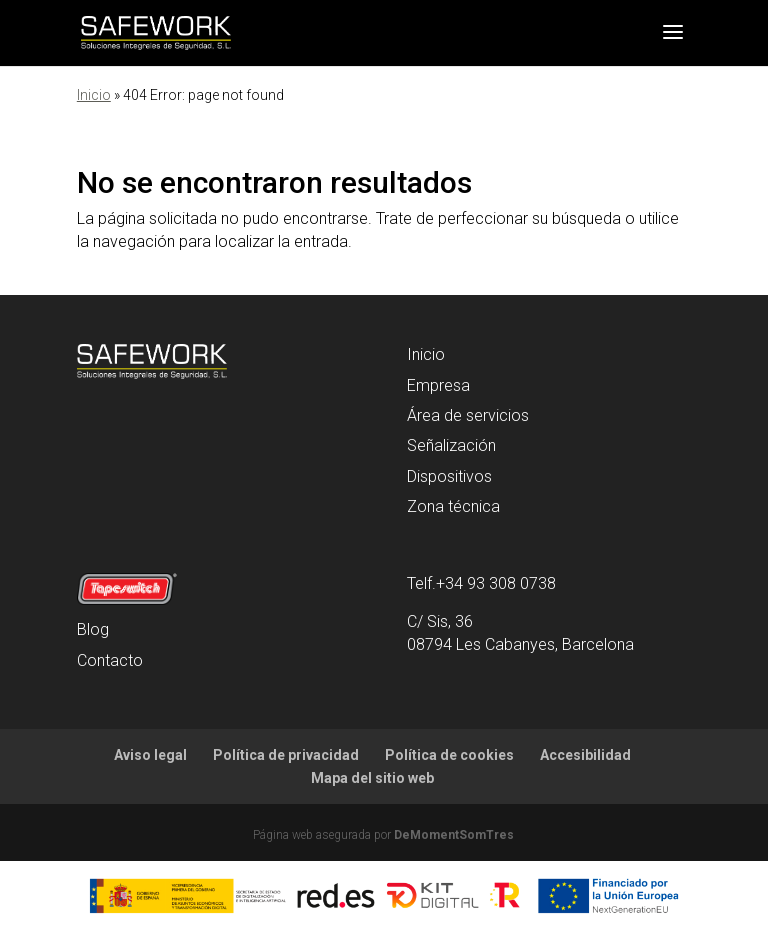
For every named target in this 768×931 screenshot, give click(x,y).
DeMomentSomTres (454, 835)
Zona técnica (453, 506)
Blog (93, 629)
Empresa (438, 385)
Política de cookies (449, 755)
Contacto (110, 660)
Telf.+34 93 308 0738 (481, 583)
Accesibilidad (585, 755)
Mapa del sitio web (372, 778)
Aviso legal (150, 755)
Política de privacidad (286, 755)
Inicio (94, 95)
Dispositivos (449, 476)
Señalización (451, 445)
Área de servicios (468, 415)
